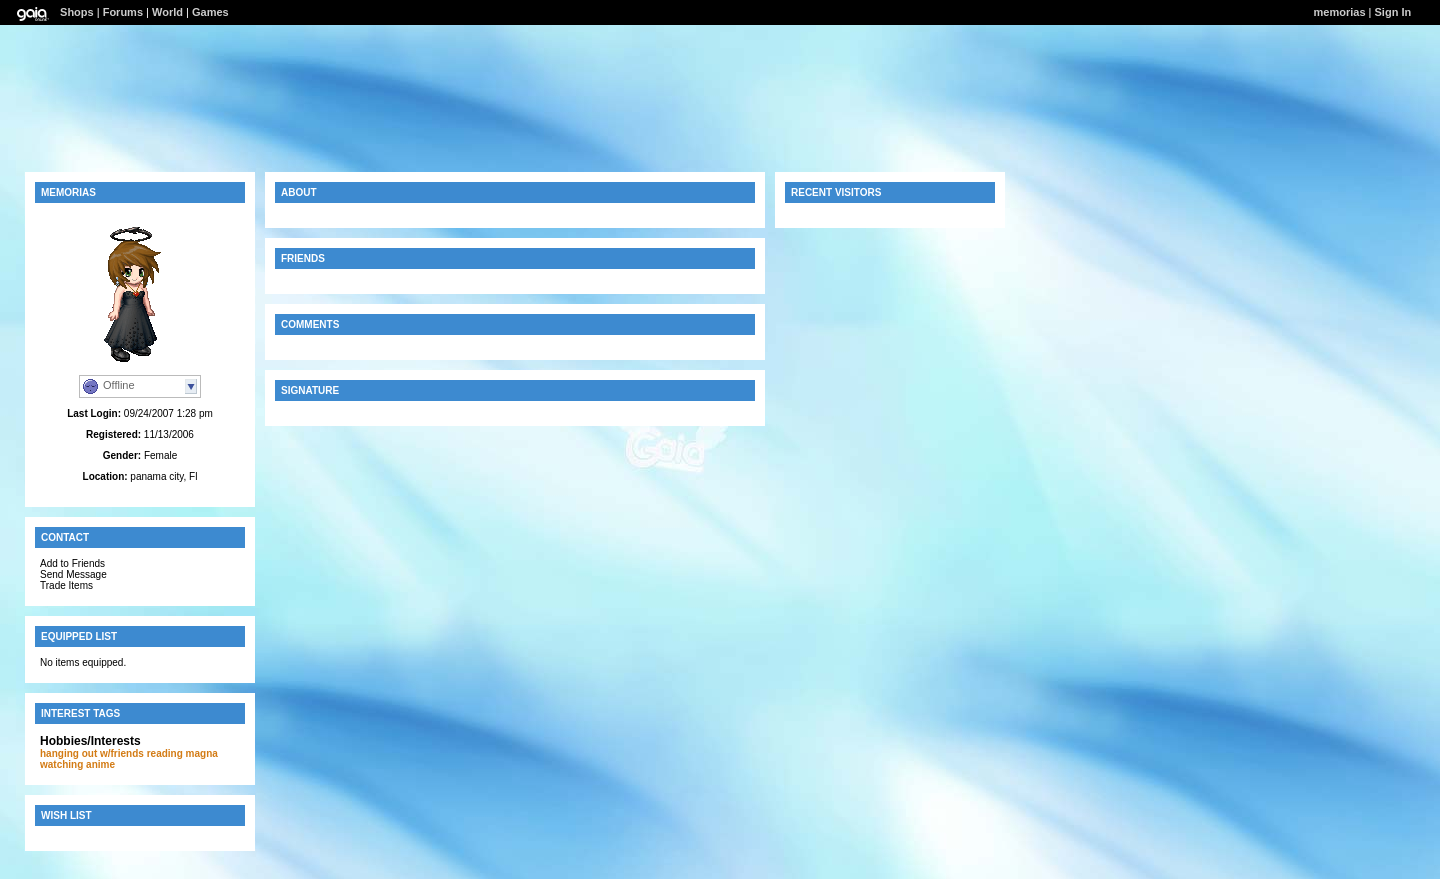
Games (210, 12)
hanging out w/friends (92, 753)
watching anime (77, 764)
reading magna (182, 753)
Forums (123, 12)
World (167, 12)
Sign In (1393, 12)
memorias (1340, 12)
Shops (77, 12)
